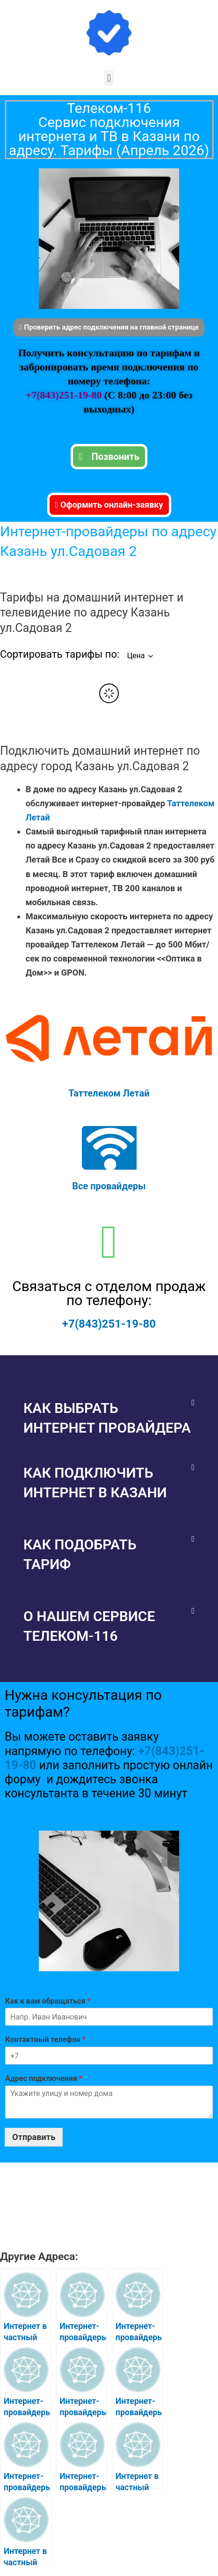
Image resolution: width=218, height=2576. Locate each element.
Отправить (33, 2137)
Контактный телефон (45, 2039)
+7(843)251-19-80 (65, 395)
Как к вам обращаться (47, 2001)
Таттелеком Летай (108, 1093)
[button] (108, 78)
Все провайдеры (108, 1186)
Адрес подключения (43, 2078)
